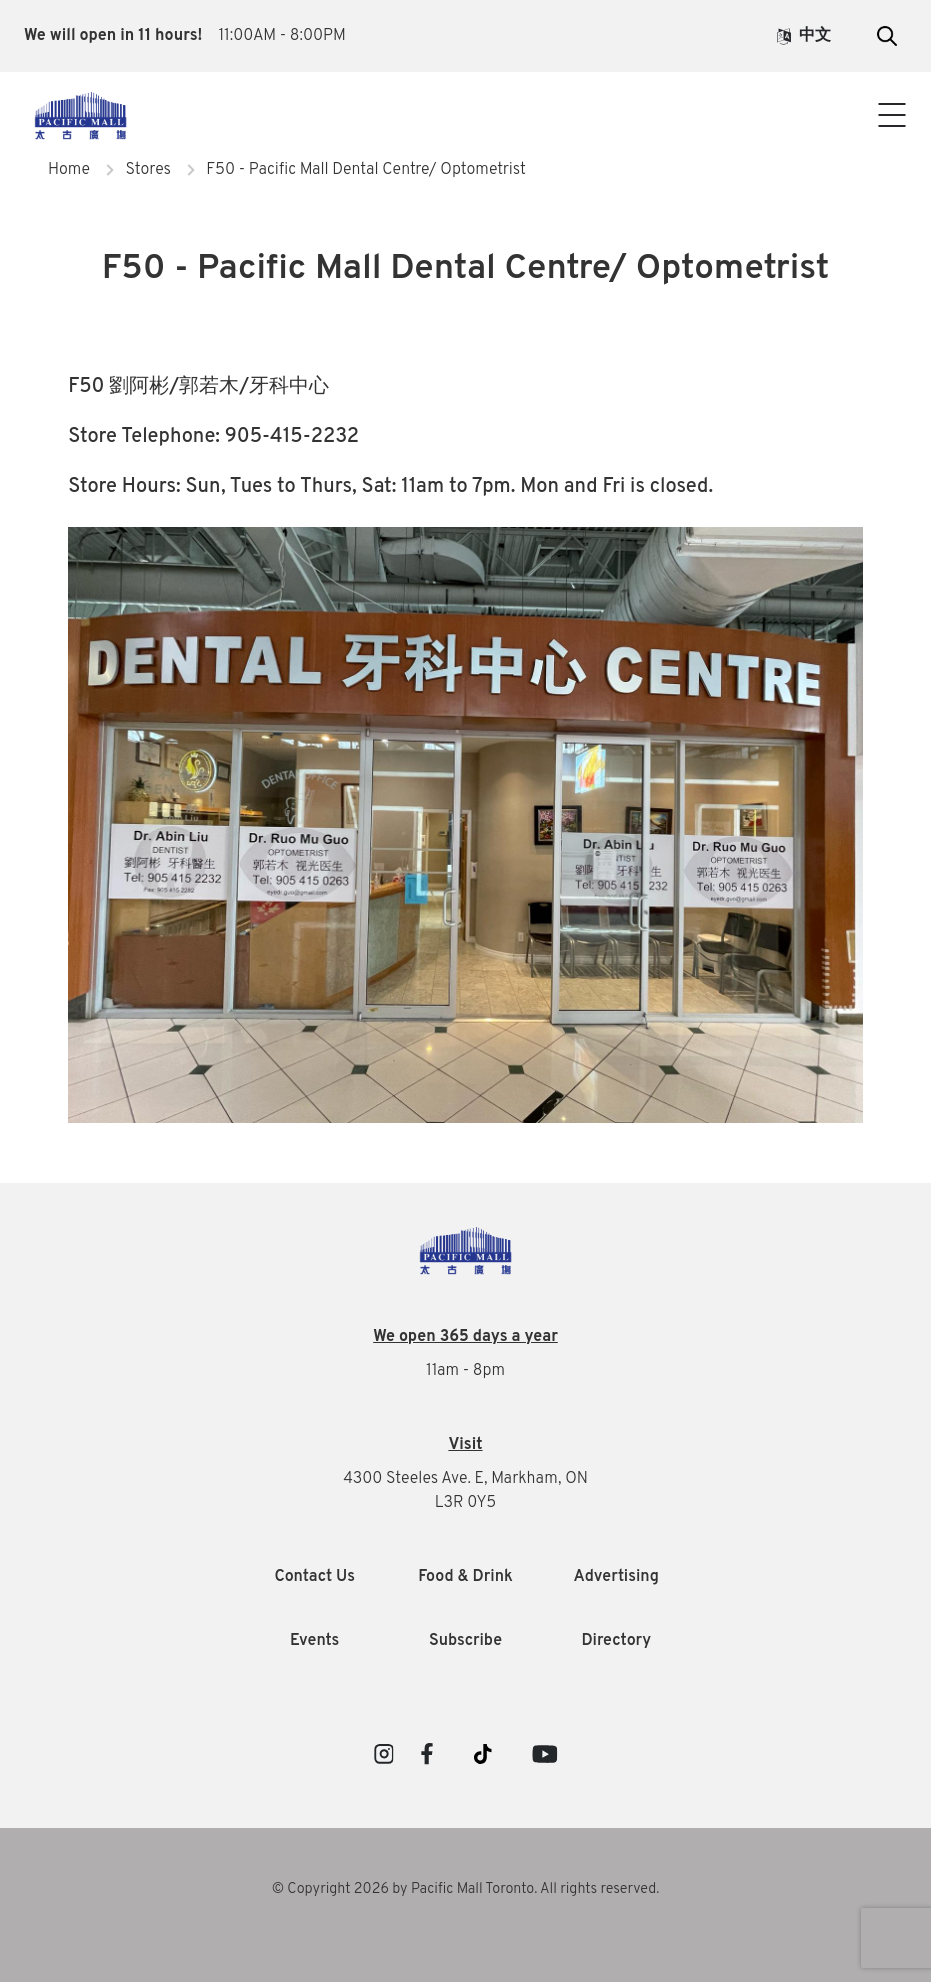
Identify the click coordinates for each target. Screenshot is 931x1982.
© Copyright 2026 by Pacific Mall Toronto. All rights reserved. (466, 1889)
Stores (147, 170)
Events (314, 1641)
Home (69, 170)
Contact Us (465, 138)
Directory (616, 1641)
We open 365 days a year (465, 1337)
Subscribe (465, 1641)
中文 (804, 36)
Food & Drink (465, 1577)
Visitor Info (465, 98)
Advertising (616, 1577)
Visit (465, 1445)
